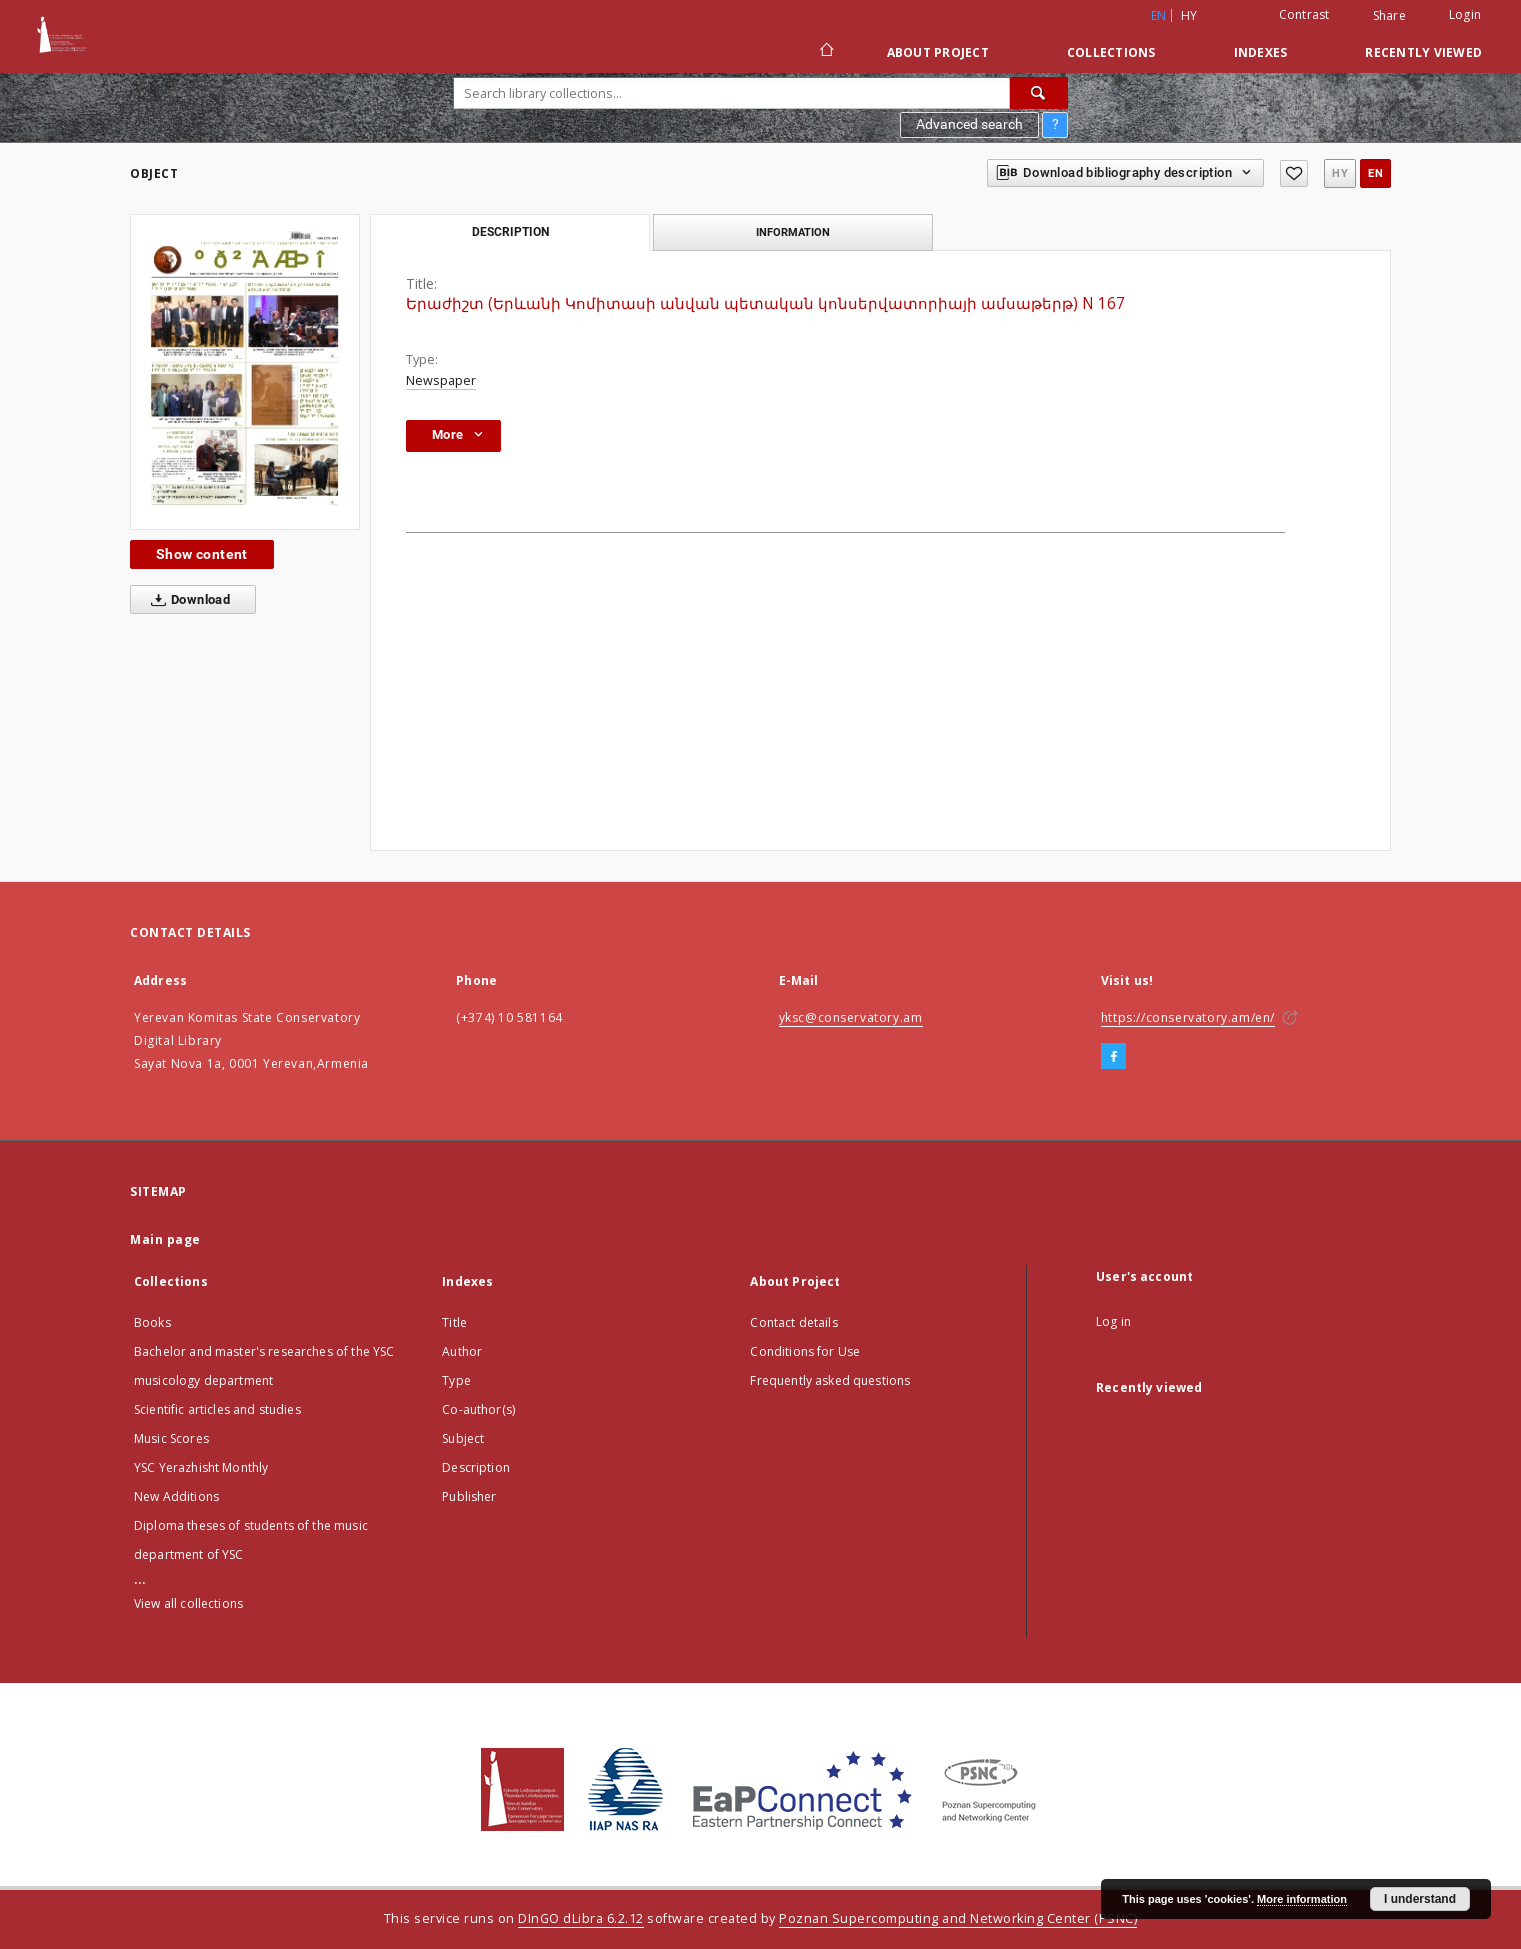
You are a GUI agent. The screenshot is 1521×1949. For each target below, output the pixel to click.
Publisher (469, 1496)
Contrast (1304, 14)
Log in (1113, 1321)
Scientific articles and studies (217, 1409)
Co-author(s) (478, 1409)
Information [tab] (793, 232)
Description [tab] (510, 232)
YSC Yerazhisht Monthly (201, 1467)
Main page (165, 1239)
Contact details (793, 1322)
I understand (1420, 1899)
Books (152, 1322)
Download (186, 600)
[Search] (1039, 93)
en (1375, 173)
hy (1189, 15)
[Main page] (825, 52)
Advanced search (969, 124)
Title (454, 1322)
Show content (202, 554)
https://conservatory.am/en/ (1188, 1017)
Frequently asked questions (830, 1380)
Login (1465, 14)
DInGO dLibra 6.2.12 (581, 1918)
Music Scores (171, 1438)
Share (1389, 16)
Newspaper (441, 380)
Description (476, 1467)
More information (1302, 1899)
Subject (463, 1438)
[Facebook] (1113, 1057)
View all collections (188, 1603)
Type (456, 1380)
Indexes (1261, 52)
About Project (938, 52)
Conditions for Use (805, 1351)
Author (462, 1351)
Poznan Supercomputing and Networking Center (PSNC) (958, 1918)
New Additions (176, 1496)
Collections (1111, 52)
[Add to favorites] (1294, 173)
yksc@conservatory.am (851, 1017)
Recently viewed (1423, 52)
